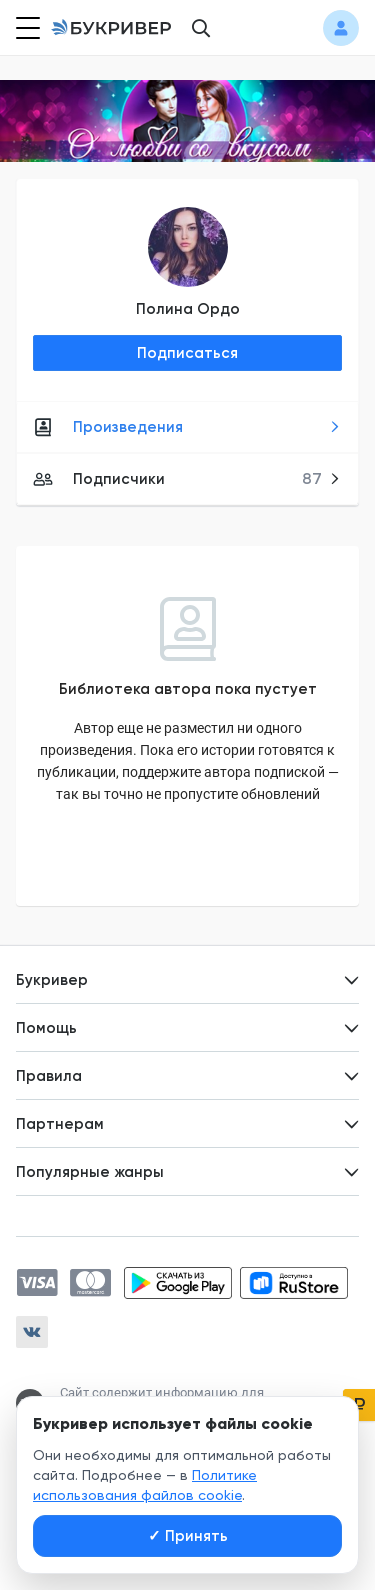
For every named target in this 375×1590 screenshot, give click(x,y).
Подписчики (187, 479)
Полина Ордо (188, 309)
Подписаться (187, 353)
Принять (188, 1536)
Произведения (187, 427)
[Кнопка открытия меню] (26, 28)
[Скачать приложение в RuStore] (294, 1283)
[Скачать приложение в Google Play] (178, 1283)
